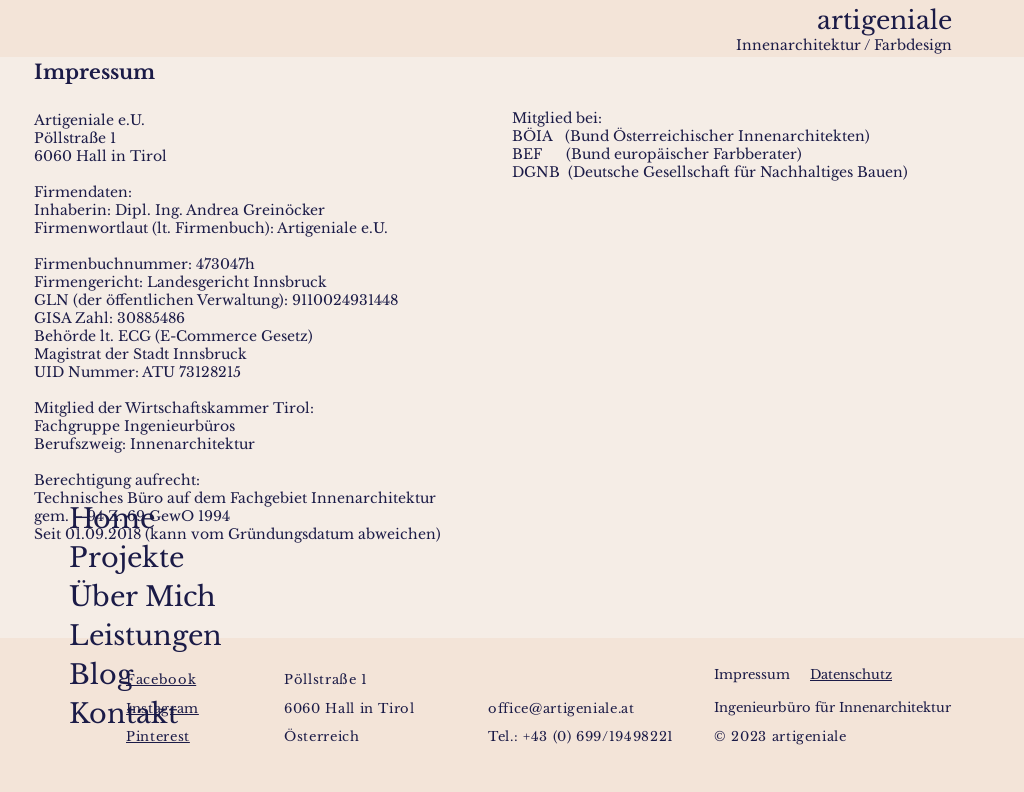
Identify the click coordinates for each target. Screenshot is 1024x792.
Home (89, 518)
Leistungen (89, 635)
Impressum (752, 674)
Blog (89, 674)
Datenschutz (851, 674)
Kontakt (89, 713)
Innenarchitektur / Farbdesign (844, 45)
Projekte (89, 557)
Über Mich (89, 596)
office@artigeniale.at (561, 708)
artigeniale (884, 20)
